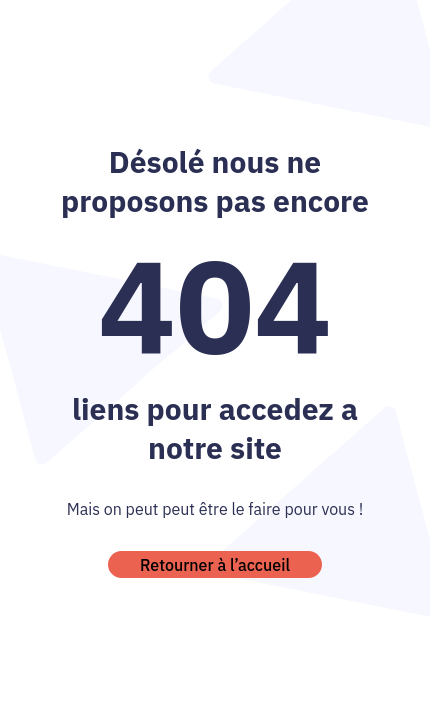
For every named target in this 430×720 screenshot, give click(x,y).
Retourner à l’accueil (215, 565)
